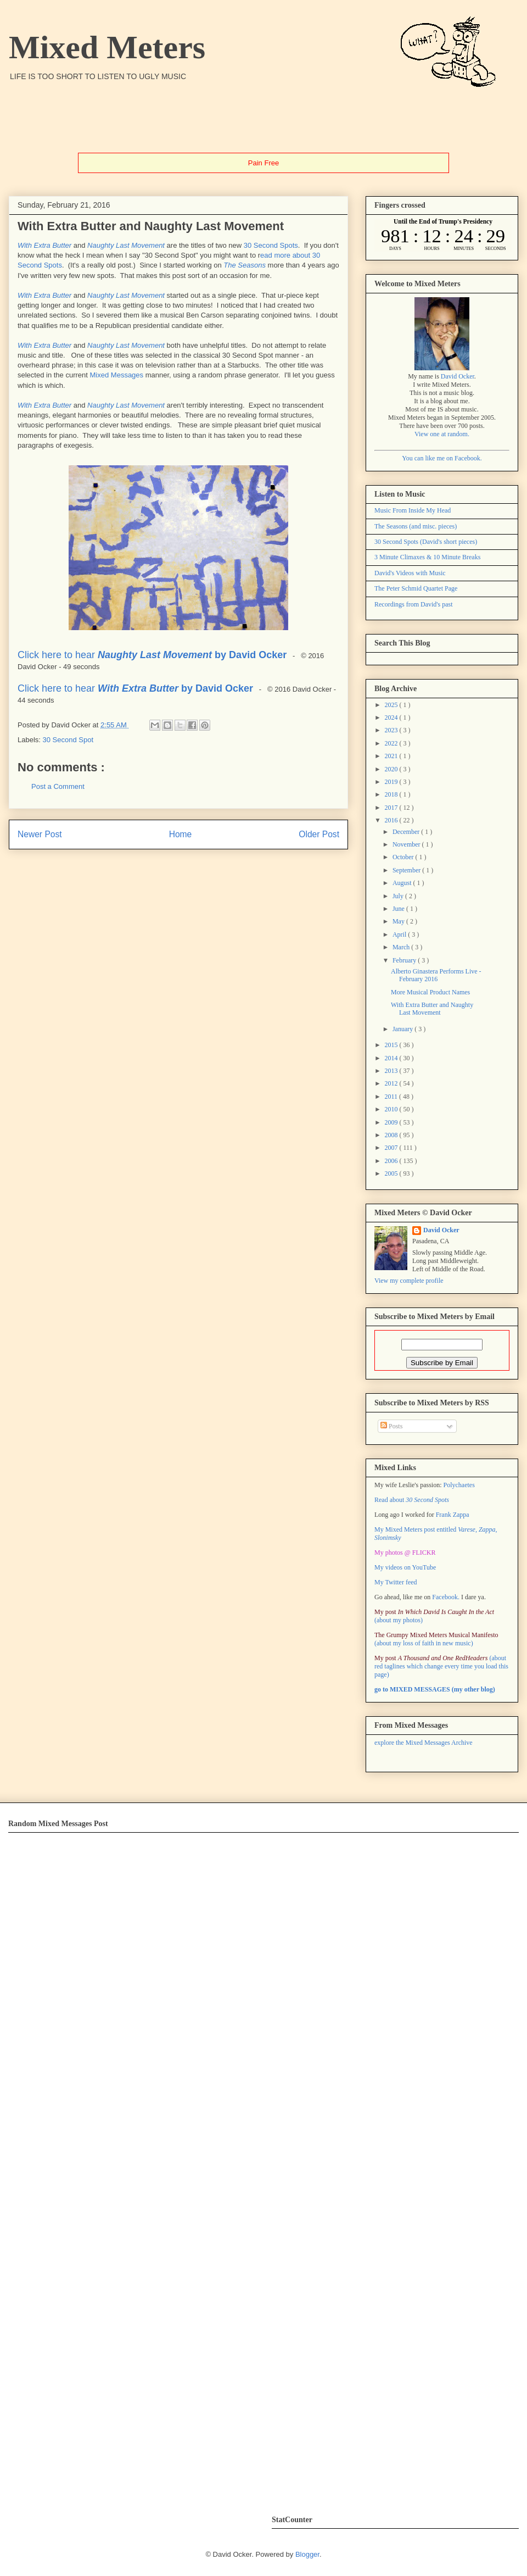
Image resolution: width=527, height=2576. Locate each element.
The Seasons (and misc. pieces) (415, 526)
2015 (392, 1045)
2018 (392, 794)
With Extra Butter (44, 245)
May (399, 921)
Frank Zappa (452, 1514)
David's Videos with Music (410, 573)
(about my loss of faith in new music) (436, 1639)
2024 (392, 717)
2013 (392, 1071)
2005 (392, 1173)
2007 (392, 1147)
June (399, 909)
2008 (392, 1135)
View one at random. (441, 434)
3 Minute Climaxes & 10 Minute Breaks (427, 557)
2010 (392, 1109)
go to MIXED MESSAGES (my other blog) (434, 1689)
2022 (392, 743)
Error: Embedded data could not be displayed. (179, 2166)
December (407, 832)
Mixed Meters (107, 47)
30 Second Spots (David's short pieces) (425, 542)
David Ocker (457, 376)
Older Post (319, 834)
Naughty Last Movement (126, 245)
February (405, 960)
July (399, 896)
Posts (391, 1426)
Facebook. (445, 1597)
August (403, 883)
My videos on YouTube (405, 1567)
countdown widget (443, 235)
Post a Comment (58, 786)
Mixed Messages (117, 375)
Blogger (307, 2554)
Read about (411, 1500)
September (407, 870)
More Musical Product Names (430, 992)
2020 (392, 769)
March (402, 947)
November (407, 844)
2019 (392, 782)
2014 (392, 1058)
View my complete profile (409, 1280)
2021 (392, 756)
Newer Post (40, 834)
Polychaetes (458, 1485)
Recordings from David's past (413, 604)
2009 (392, 1122)
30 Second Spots (271, 245)
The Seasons (244, 265)
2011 (392, 1096)
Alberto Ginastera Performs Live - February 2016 (436, 975)
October (404, 857)
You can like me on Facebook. (441, 458)
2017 (392, 807)
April (400, 934)
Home (180, 834)
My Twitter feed (395, 1582)
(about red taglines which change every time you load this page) (441, 1666)
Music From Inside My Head (412, 510)
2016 (392, 820)
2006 (392, 1161)
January (403, 1029)
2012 (392, 1083)
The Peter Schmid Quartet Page (415, 588)
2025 (392, 705)
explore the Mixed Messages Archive (423, 1742)
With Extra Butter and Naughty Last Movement (432, 1008)
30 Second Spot (68, 740)
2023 (392, 730)
